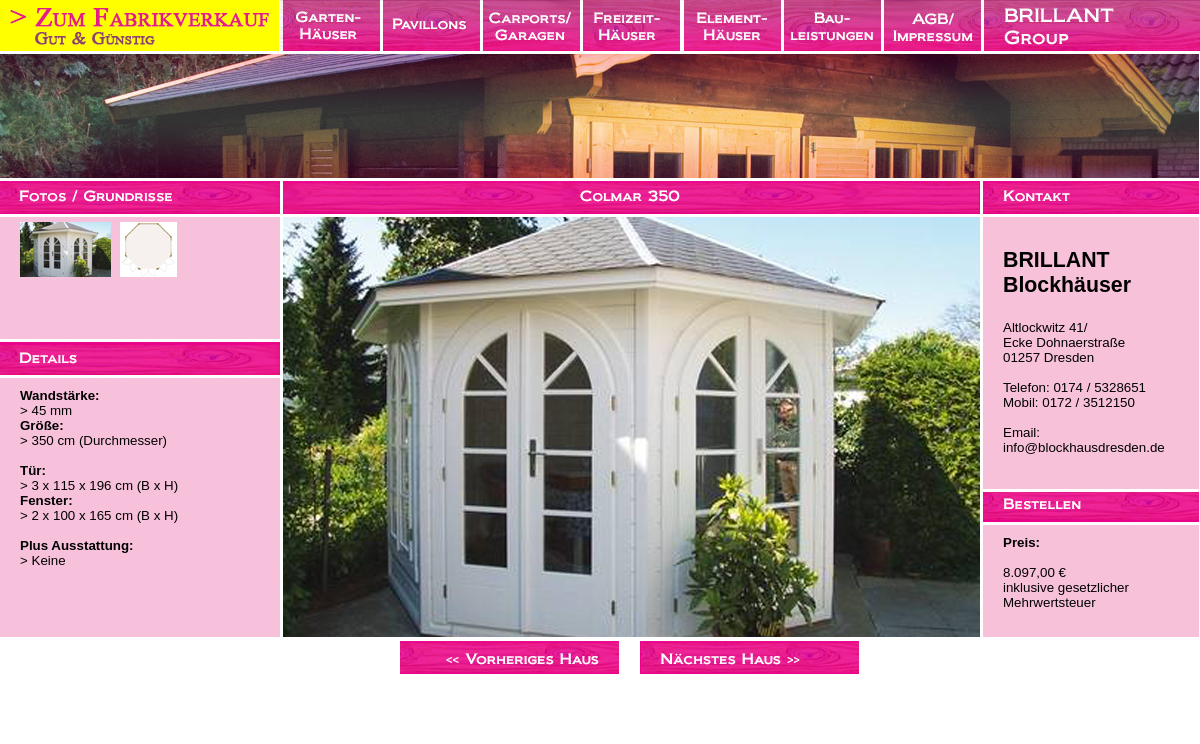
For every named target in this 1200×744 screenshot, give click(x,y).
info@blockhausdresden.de (1084, 447)
